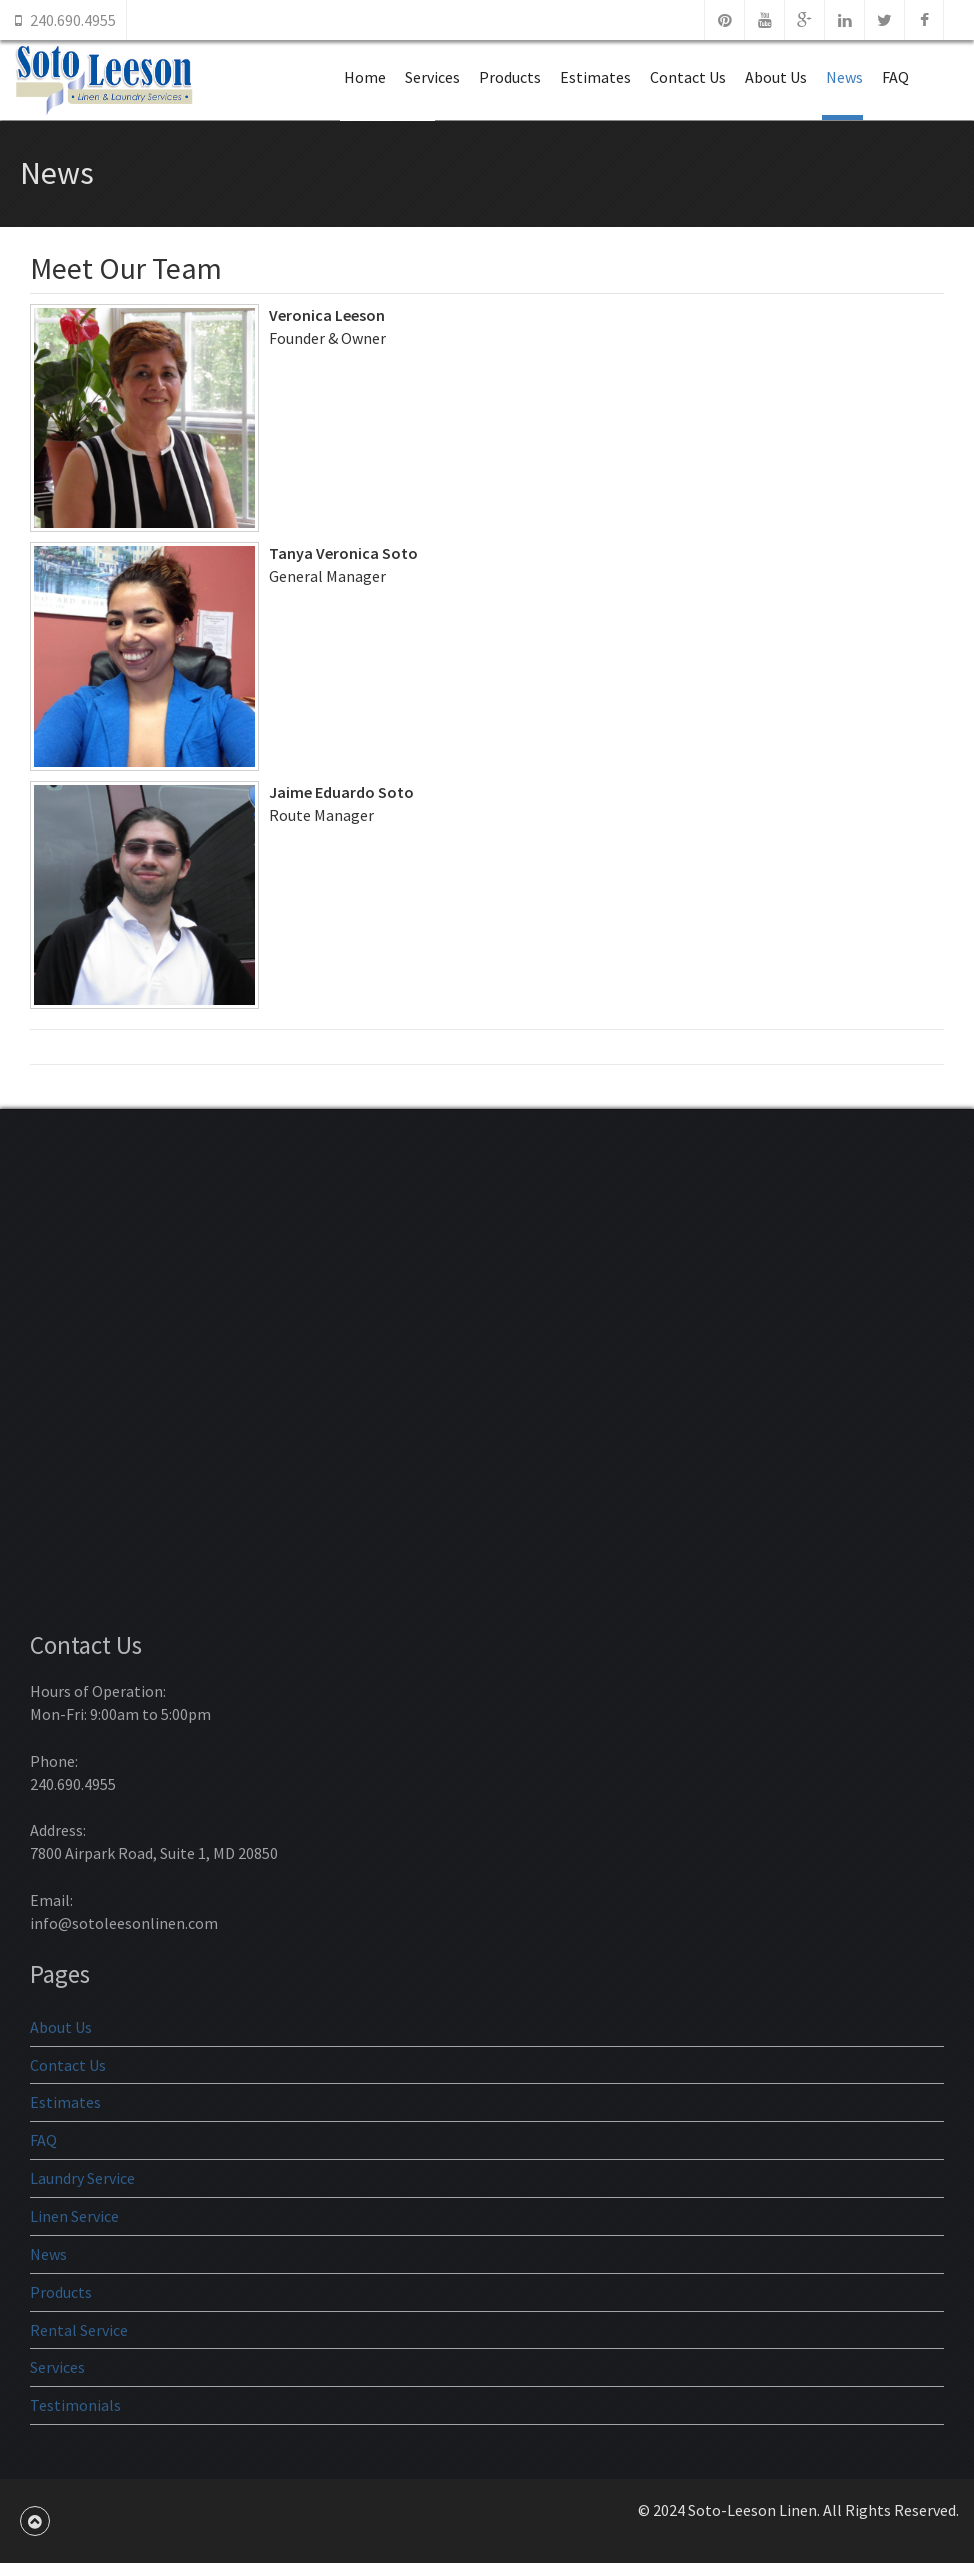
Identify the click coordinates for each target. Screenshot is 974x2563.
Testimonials (75, 2405)
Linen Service (74, 2216)
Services (432, 77)
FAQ (895, 77)
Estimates (595, 77)
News (844, 77)
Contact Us (688, 77)
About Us (776, 77)
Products (510, 77)
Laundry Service (82, 2178)
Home (365, 77)
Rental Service (79, 2330)
